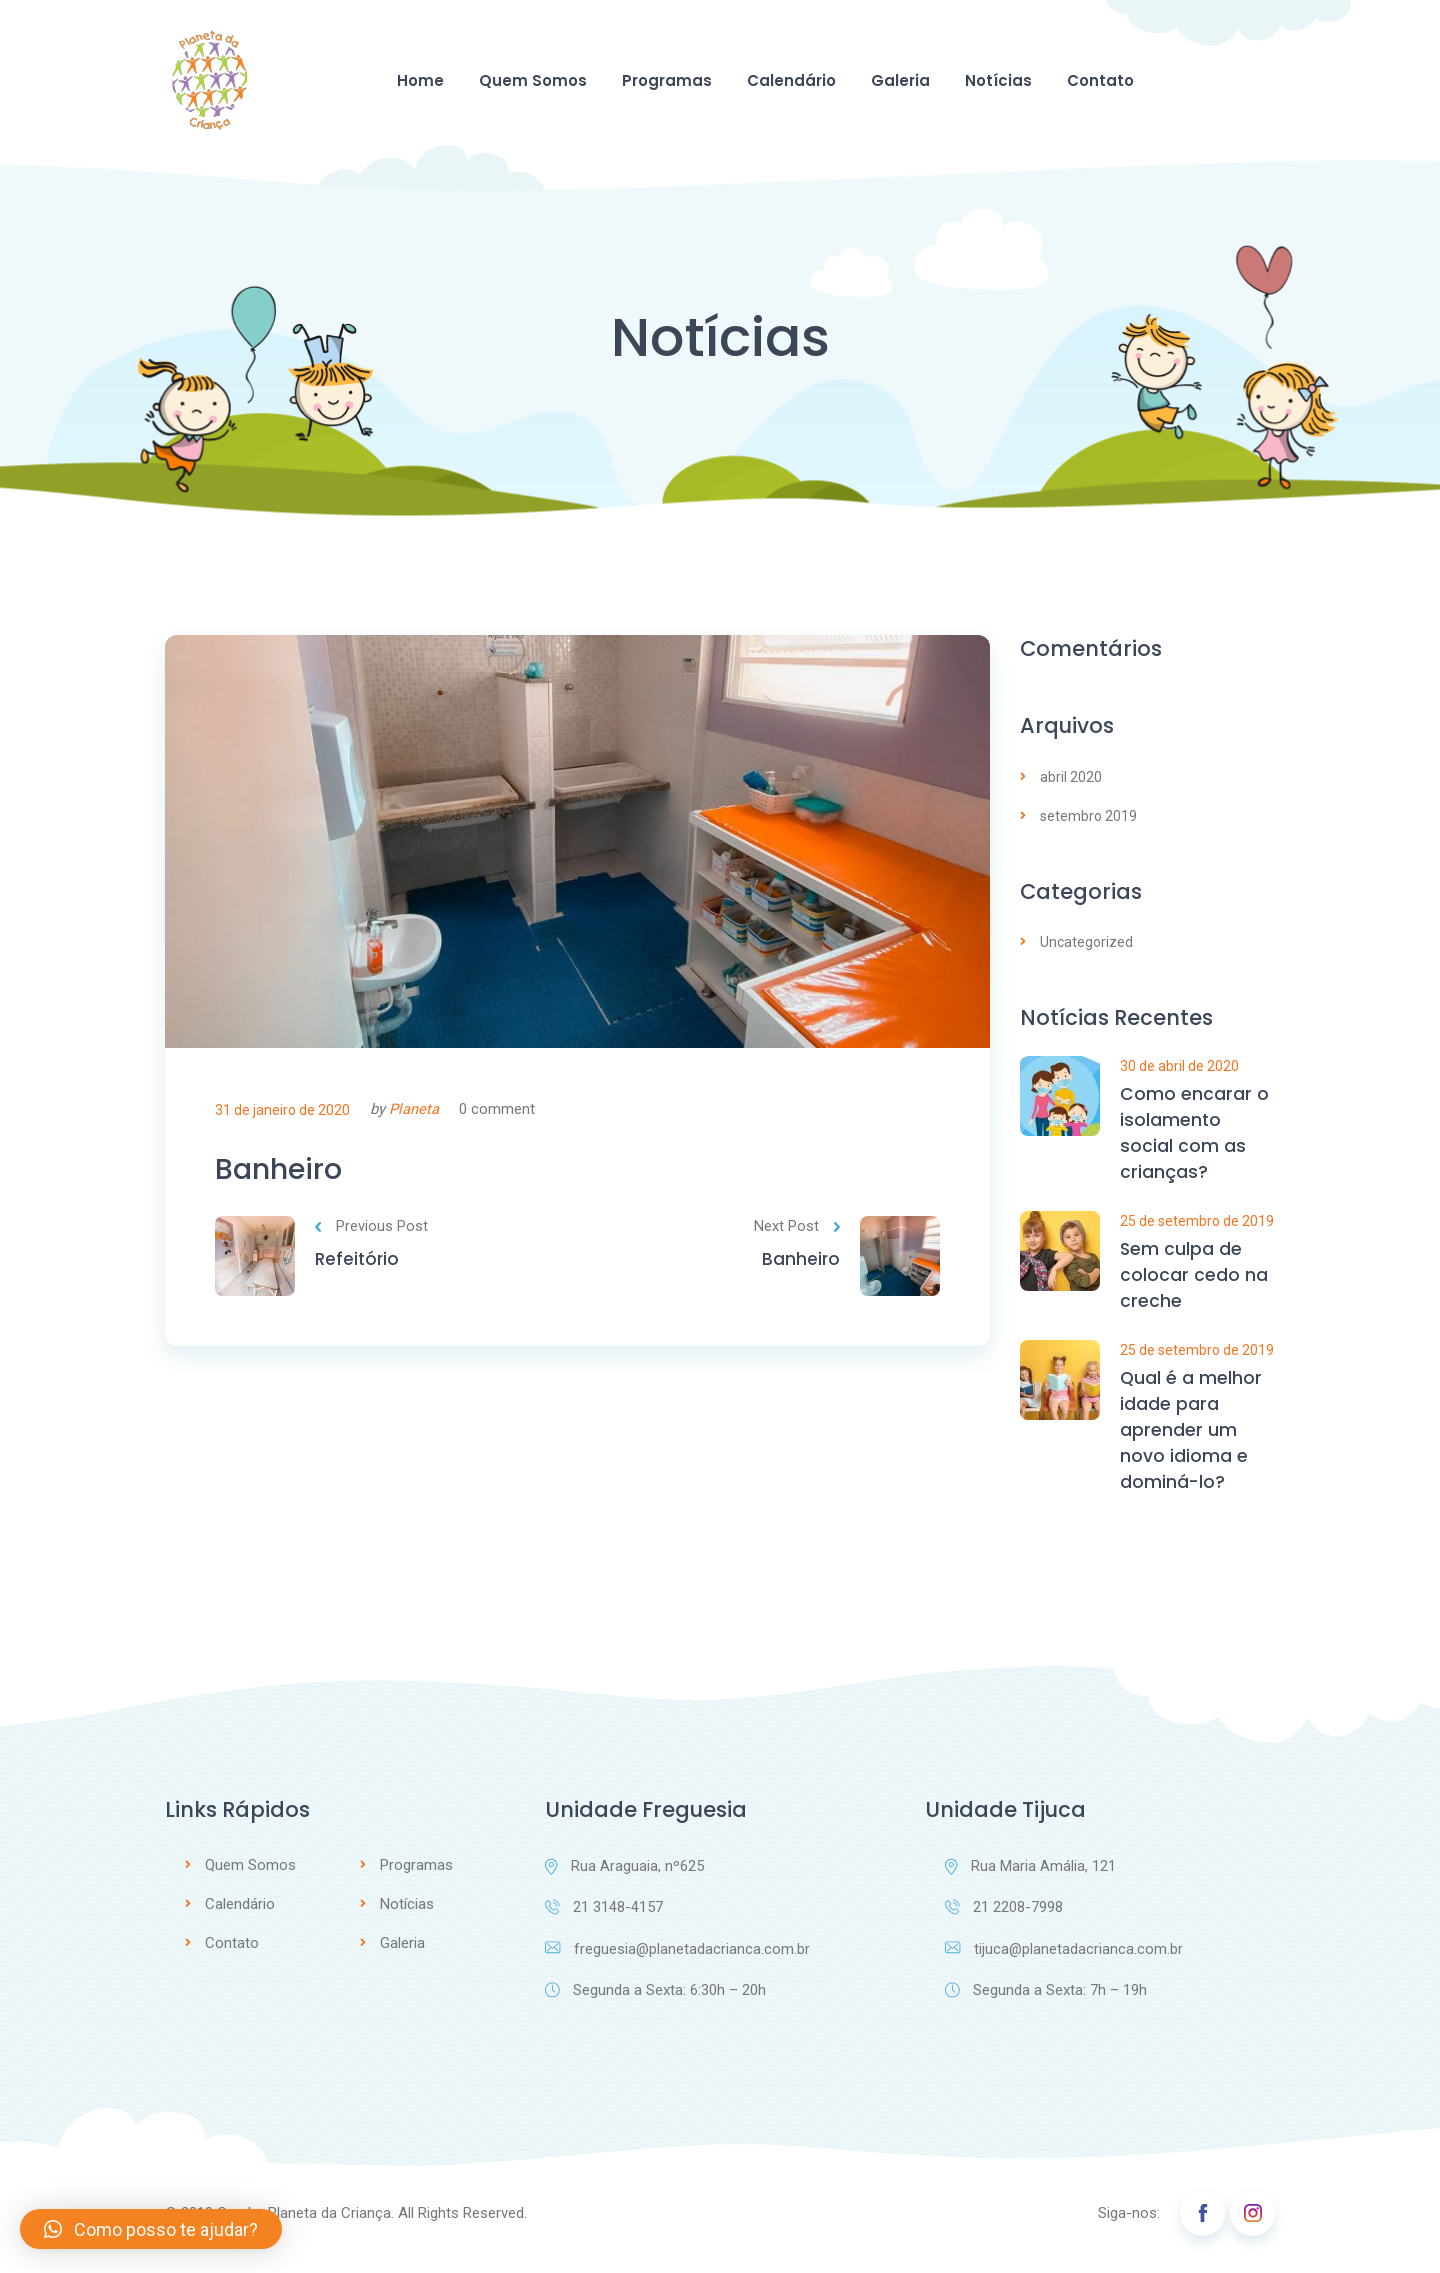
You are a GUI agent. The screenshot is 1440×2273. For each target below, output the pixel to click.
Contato (1100, 80)
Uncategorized (1086, 942)
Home (420, 80)
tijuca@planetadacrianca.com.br (1064, 1962)
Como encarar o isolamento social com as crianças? (1194, 1136)
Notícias (998, 80)
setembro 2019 (1088, 816)
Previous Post (371, 1233)
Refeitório (358, 1266)
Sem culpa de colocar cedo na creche (1194, 1281)
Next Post (797, 1233)
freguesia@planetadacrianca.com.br (678, 1962)
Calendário (791, 80)
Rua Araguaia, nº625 (624, 1878)
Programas (667, 80)
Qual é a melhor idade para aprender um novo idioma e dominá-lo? (1191, 1440)
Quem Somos (533, 80)
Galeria (900, 80)
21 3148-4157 (604, 1920)
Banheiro (286, 1172)
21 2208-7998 (1004, 1920)
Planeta (414, 1109)
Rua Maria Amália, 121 (1030, 1878)
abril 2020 (1071, 777)
